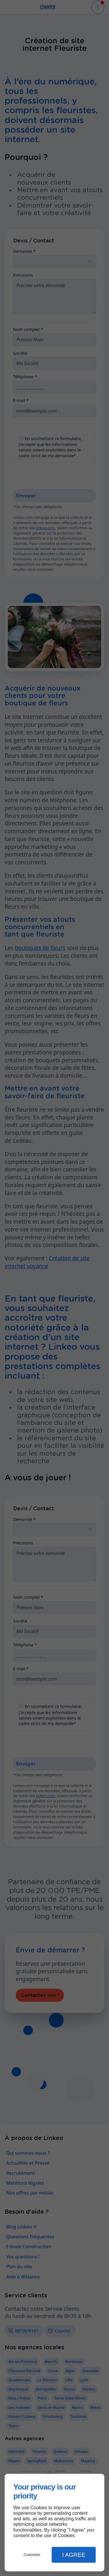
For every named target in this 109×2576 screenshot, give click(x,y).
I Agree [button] (73, 2555)
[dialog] (54, 2523)
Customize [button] (32, 2555)
